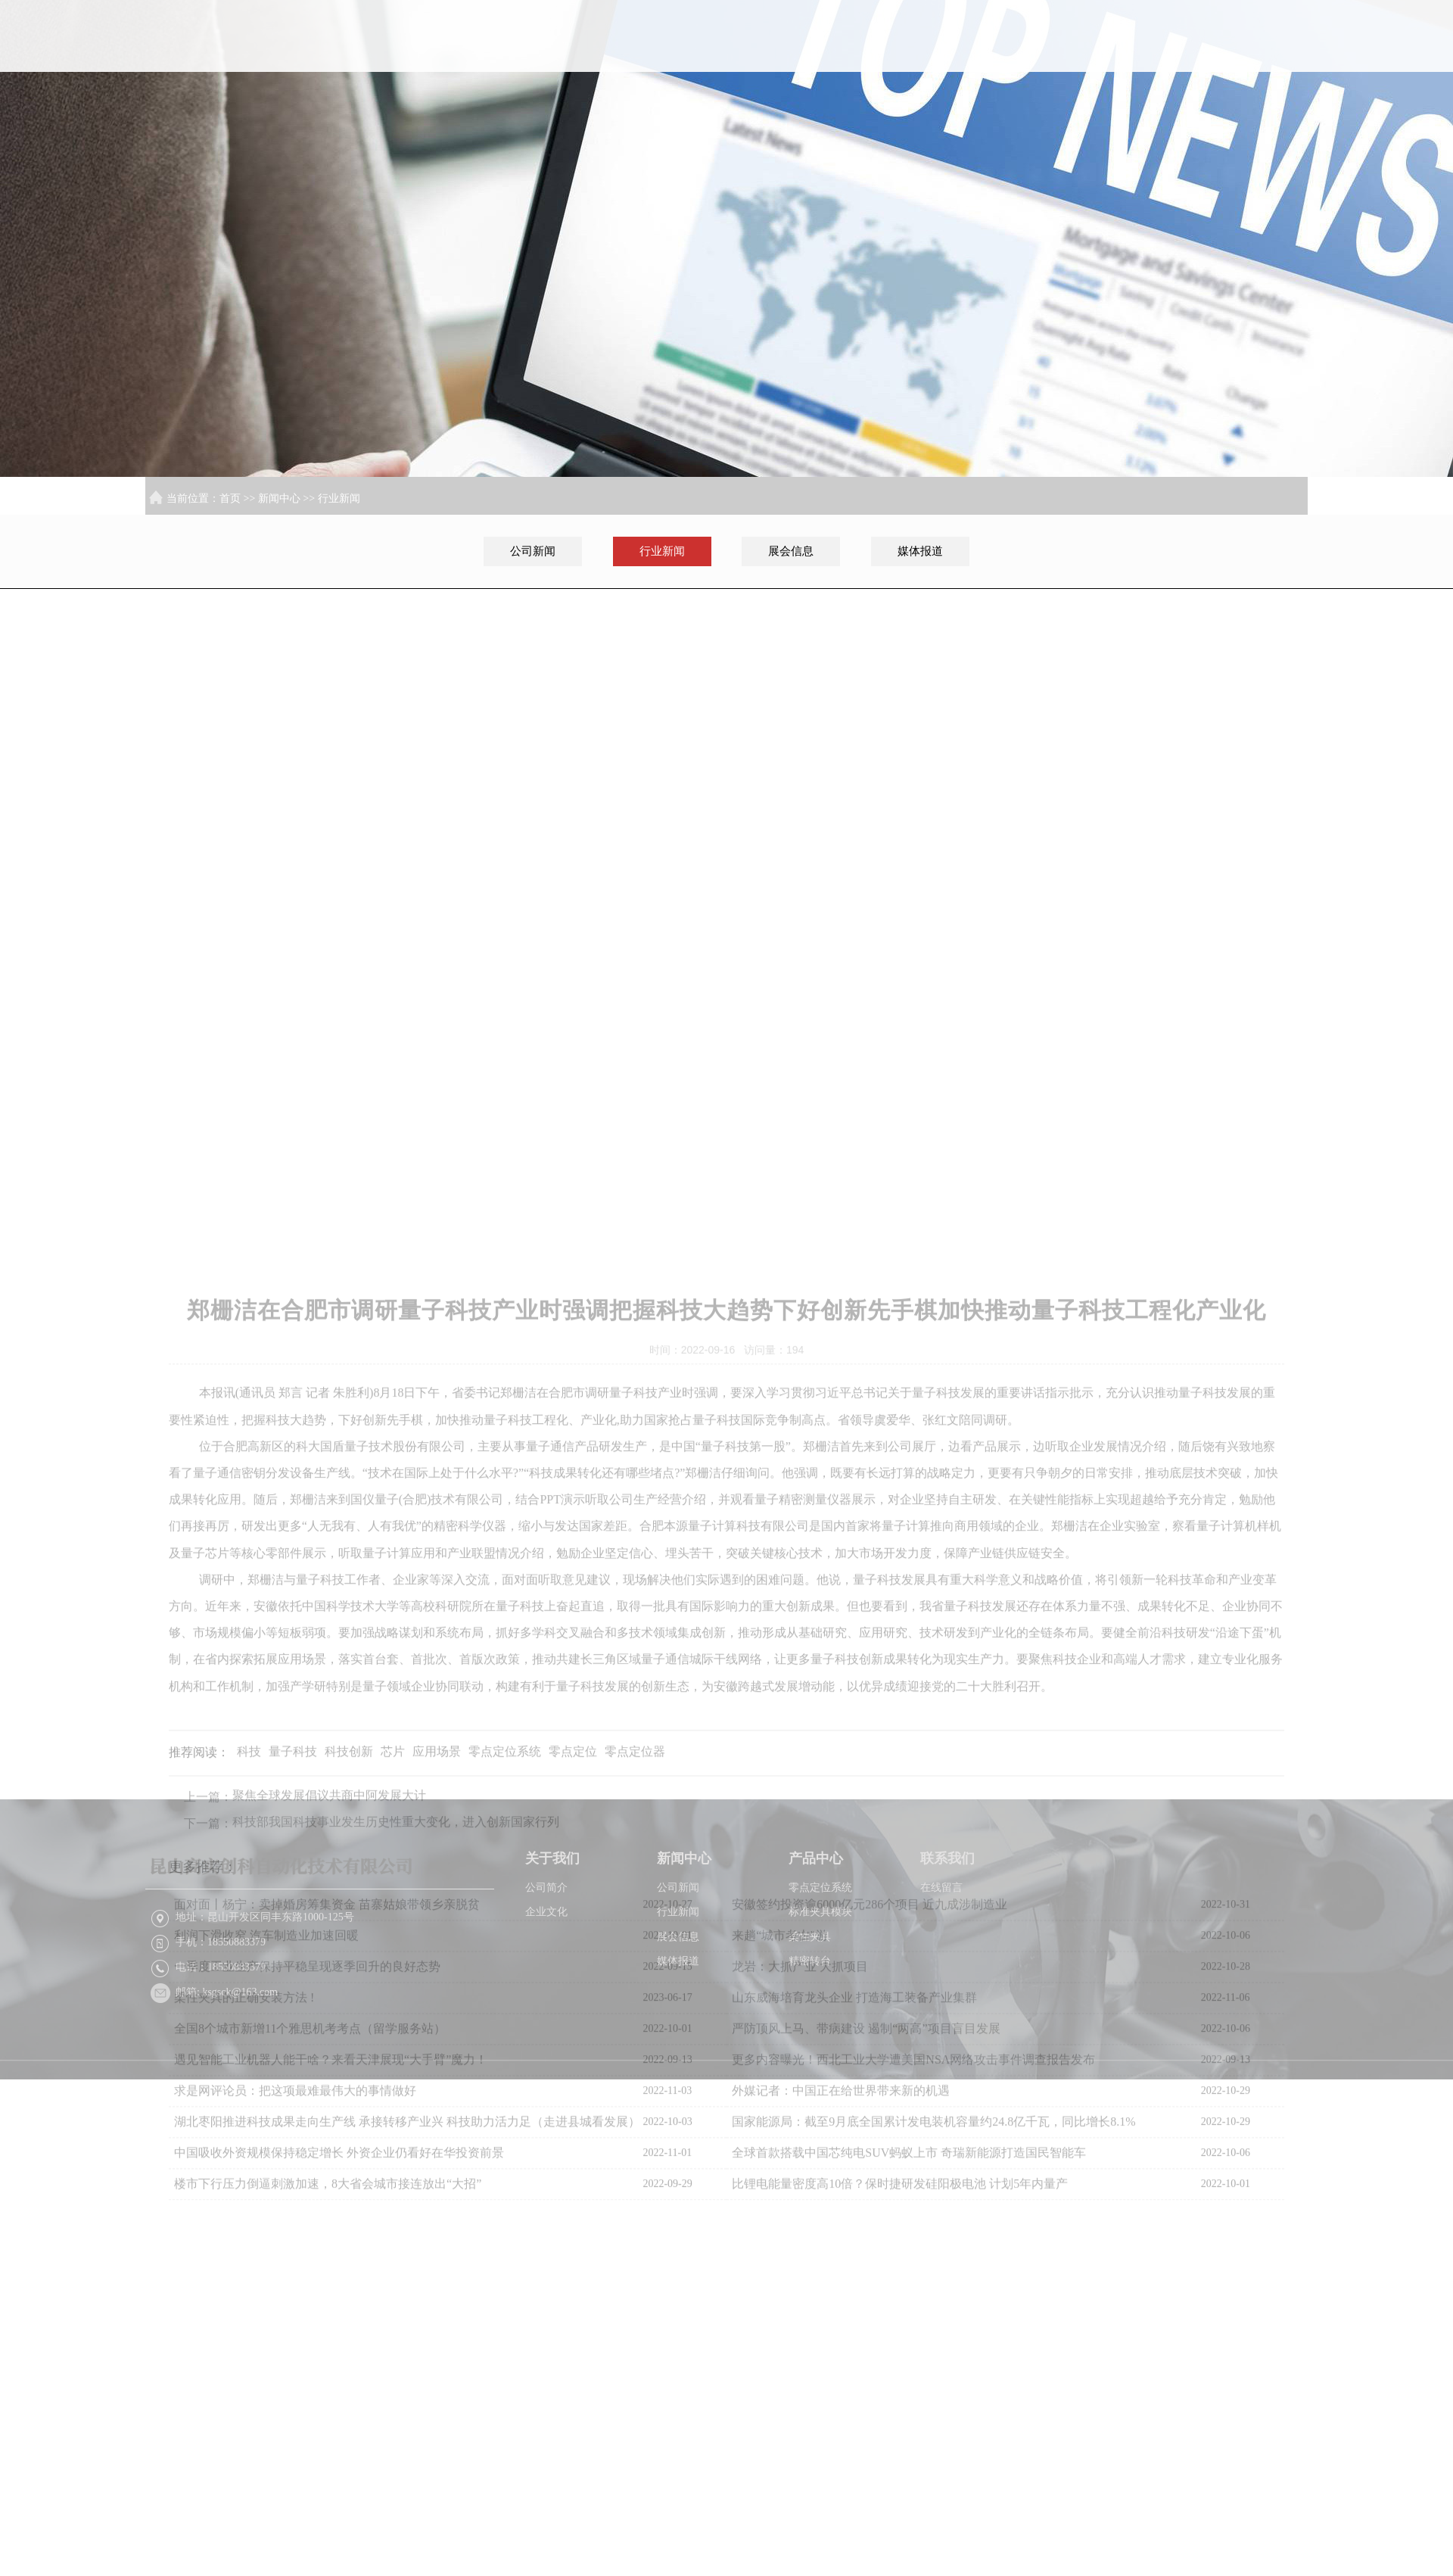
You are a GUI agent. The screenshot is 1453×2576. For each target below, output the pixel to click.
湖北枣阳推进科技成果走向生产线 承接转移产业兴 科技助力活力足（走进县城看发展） (407, 2363)
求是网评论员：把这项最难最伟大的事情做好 (295, 2332)
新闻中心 (1065, 59)
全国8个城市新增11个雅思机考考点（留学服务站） (310, 2270)
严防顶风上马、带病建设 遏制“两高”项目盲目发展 (866, 2270)
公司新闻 (532, 551)
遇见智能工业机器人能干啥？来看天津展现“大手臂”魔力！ (330, 2301)
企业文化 (546, 1977)
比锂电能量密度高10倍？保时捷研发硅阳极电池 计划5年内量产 (900, 2425)
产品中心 (1162, 59)
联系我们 (1260, 59)
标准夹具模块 (820, 1977)
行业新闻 (339, 498)
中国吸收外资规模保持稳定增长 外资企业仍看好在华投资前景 (339, 2394)
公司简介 (546, 1953)
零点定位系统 (820, 1953)
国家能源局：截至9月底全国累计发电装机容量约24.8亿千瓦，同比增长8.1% (933, 2363)
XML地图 (1123, 2164)
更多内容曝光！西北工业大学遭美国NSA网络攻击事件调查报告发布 (913, 2301)
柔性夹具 (810, 2002)
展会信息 (791, 551)
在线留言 (941, 1953)
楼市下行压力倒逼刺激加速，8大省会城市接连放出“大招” (327, 2425)
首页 (869, 59)
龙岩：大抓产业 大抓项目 (800, 2208)
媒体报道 (920, 551)
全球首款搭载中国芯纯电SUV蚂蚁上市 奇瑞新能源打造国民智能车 (909, 2394)
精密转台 (810, 2026)
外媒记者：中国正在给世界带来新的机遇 (841, 2332)
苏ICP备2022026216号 (1043, 2164)
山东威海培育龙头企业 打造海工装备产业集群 (854, 2239)
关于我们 (967, 59)
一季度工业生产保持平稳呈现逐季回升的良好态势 (307, 2208)
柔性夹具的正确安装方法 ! (244, 2239)
